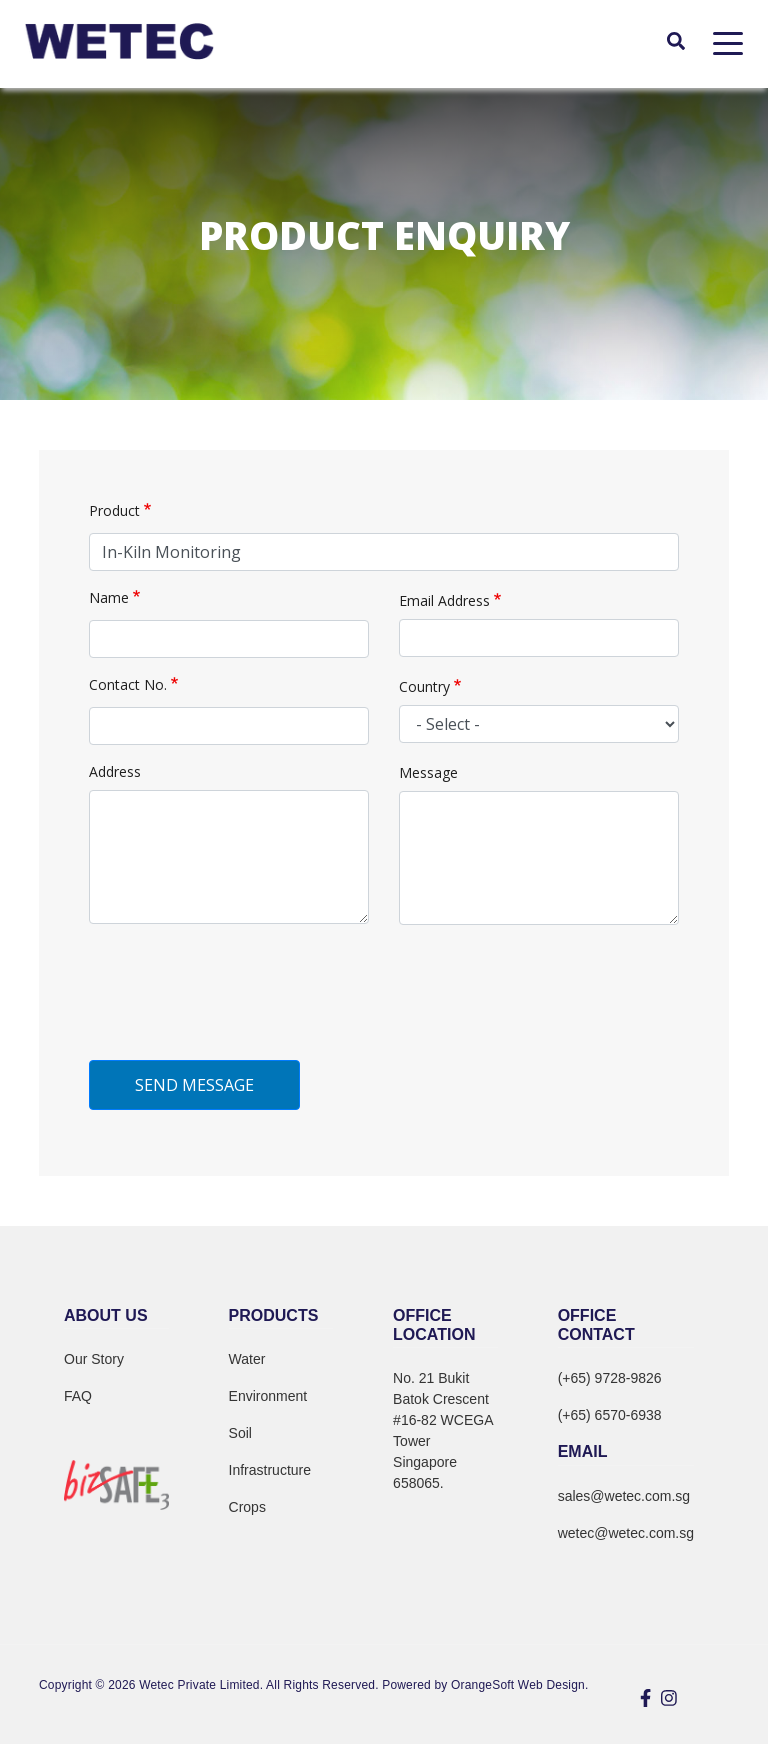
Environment (268, 1396)
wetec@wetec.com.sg (626, 1533)
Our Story (94, 1359)
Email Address (444, 600)
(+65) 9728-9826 (610, 1378)
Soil (240, 1433)
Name (109, 597)
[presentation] (241, 1006)
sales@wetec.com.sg (624, 1496)
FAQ (78, 1396)
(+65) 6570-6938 (610, 1415)
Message (428, 772)
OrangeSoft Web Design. (519, 1685)
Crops (247, 1507)
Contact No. (128, 684)
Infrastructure (270, 1470)
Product (114, 510)
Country (424, 686)
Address (115, 771)
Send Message (194, 1085)
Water (247, 1359)
